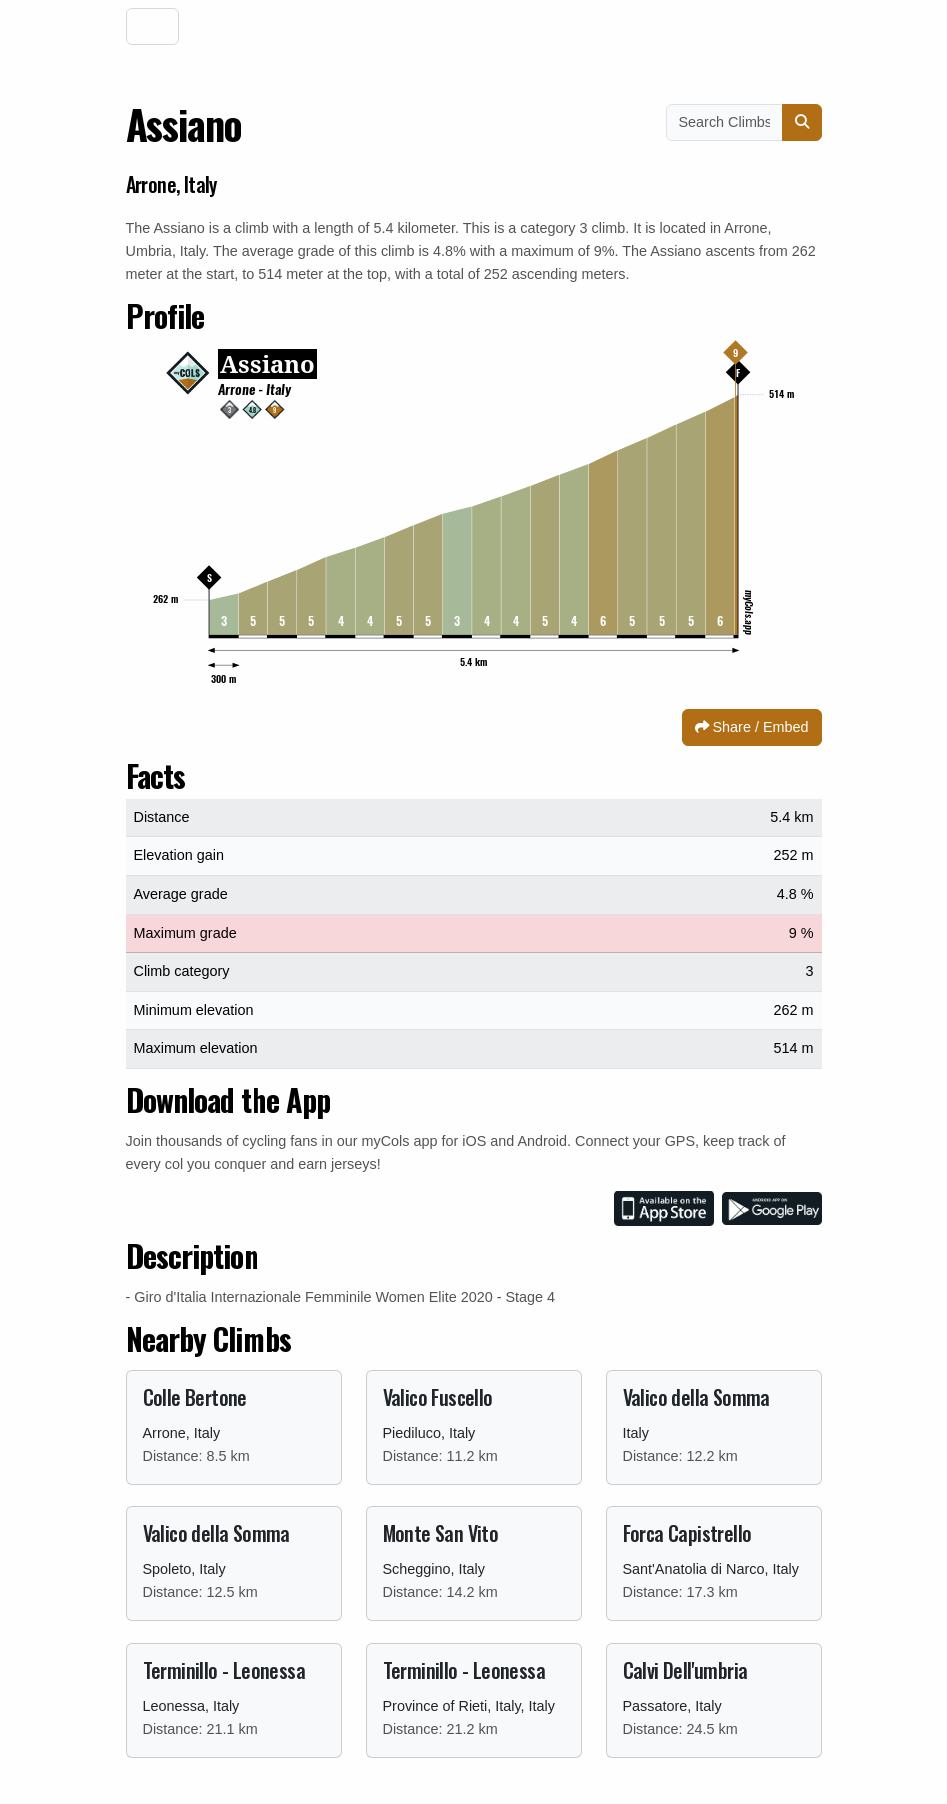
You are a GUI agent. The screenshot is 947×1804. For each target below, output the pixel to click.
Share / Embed (752, 727)
